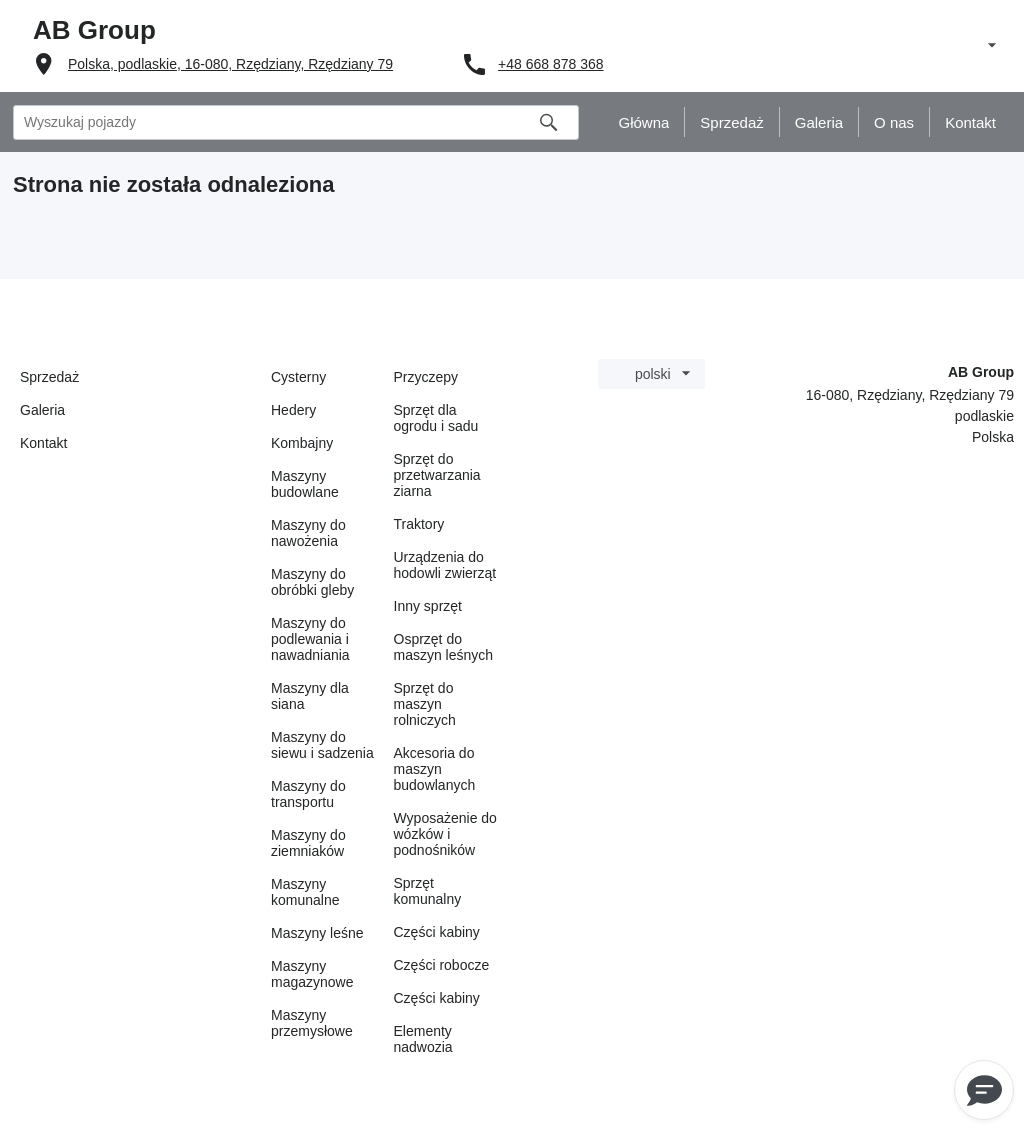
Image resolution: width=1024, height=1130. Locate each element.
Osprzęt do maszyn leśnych (444, 647)
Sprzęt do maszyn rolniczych (425, 704)
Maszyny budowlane (305, 484)
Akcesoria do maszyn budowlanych (435, 769)
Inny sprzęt (428, 606)
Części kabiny (437, 932)
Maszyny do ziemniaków (308, 843)
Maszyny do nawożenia (308, 533)
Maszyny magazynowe (312, 974)
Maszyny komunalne (305, 892)
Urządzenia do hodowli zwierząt (445, 565)
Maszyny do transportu (308, 794)
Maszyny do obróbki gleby (312, 582)
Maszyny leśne (317, 933)
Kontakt (43, 443)
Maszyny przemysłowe (312, 1023)
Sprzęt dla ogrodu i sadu (436, 418)
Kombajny (302, 443)
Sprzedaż (49, 377)
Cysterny (298, 377)
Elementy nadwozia (423, 1039)
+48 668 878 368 (551, 64)
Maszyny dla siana (310, 696)
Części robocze (442, 965)
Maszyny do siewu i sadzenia (322, 745)
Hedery (293, 410)
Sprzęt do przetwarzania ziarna (437, 475)
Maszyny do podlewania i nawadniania (310, 639)
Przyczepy (426, 377)
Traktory (419, 524)
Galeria (42, 410)
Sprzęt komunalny (428, 891)
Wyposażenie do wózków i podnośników (445, 834)
